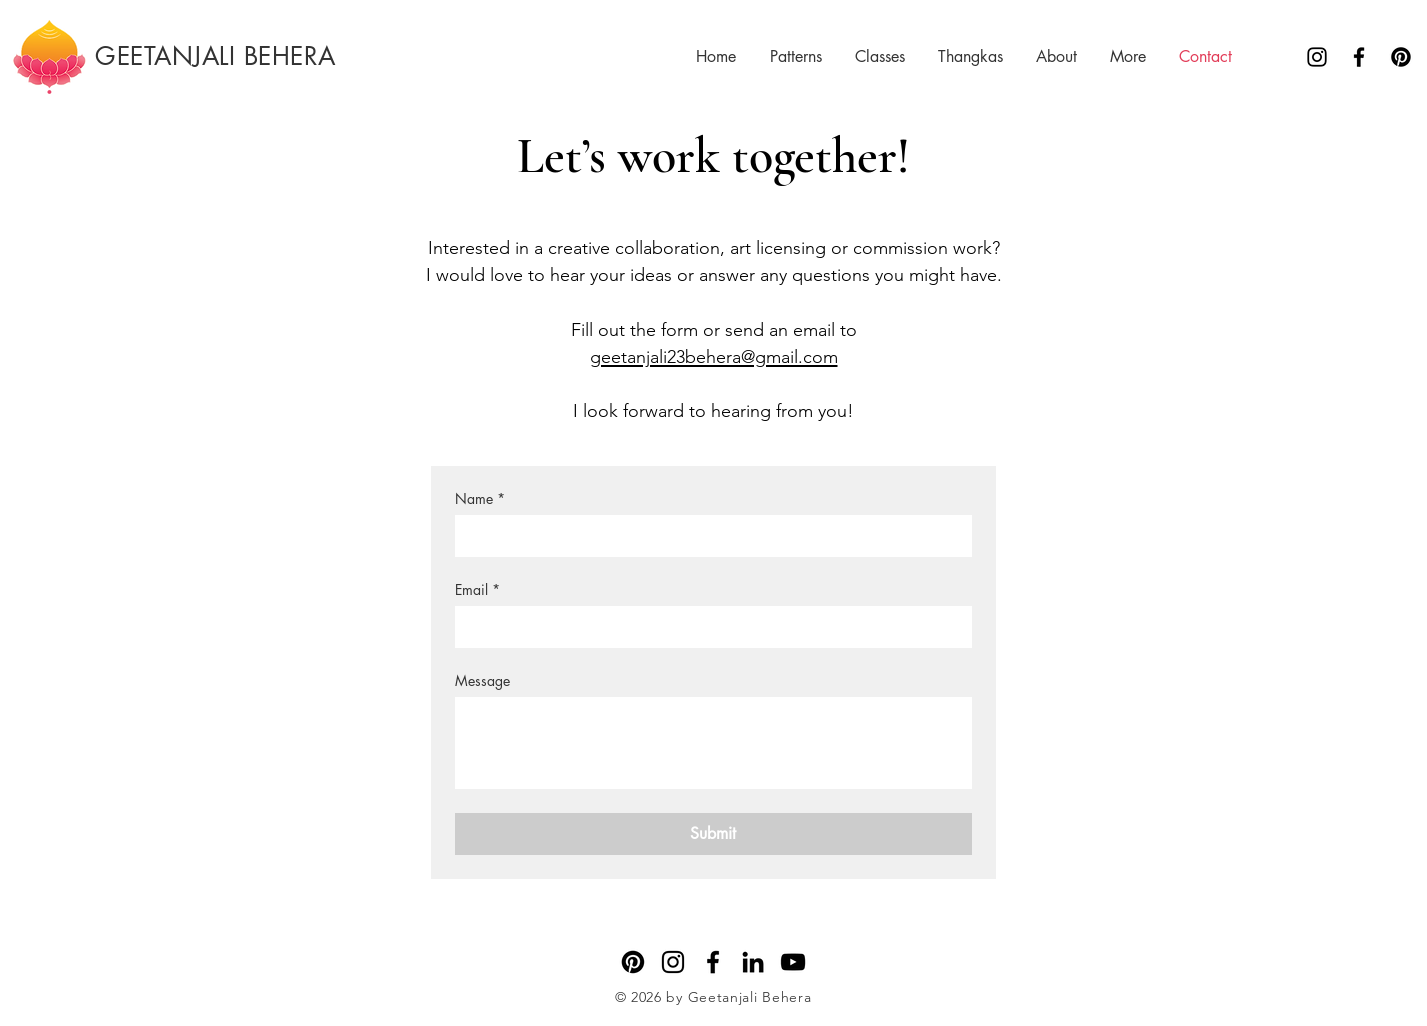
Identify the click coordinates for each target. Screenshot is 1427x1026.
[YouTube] (793, 962)
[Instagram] (1317, 57)
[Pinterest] (1401, 57)
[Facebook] (1359, 57)
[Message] (713, 743)
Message (482, 680)
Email (477, 589)
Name (480, 498)
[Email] (707, 627)
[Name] (707, 536)
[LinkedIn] (753, 962)
